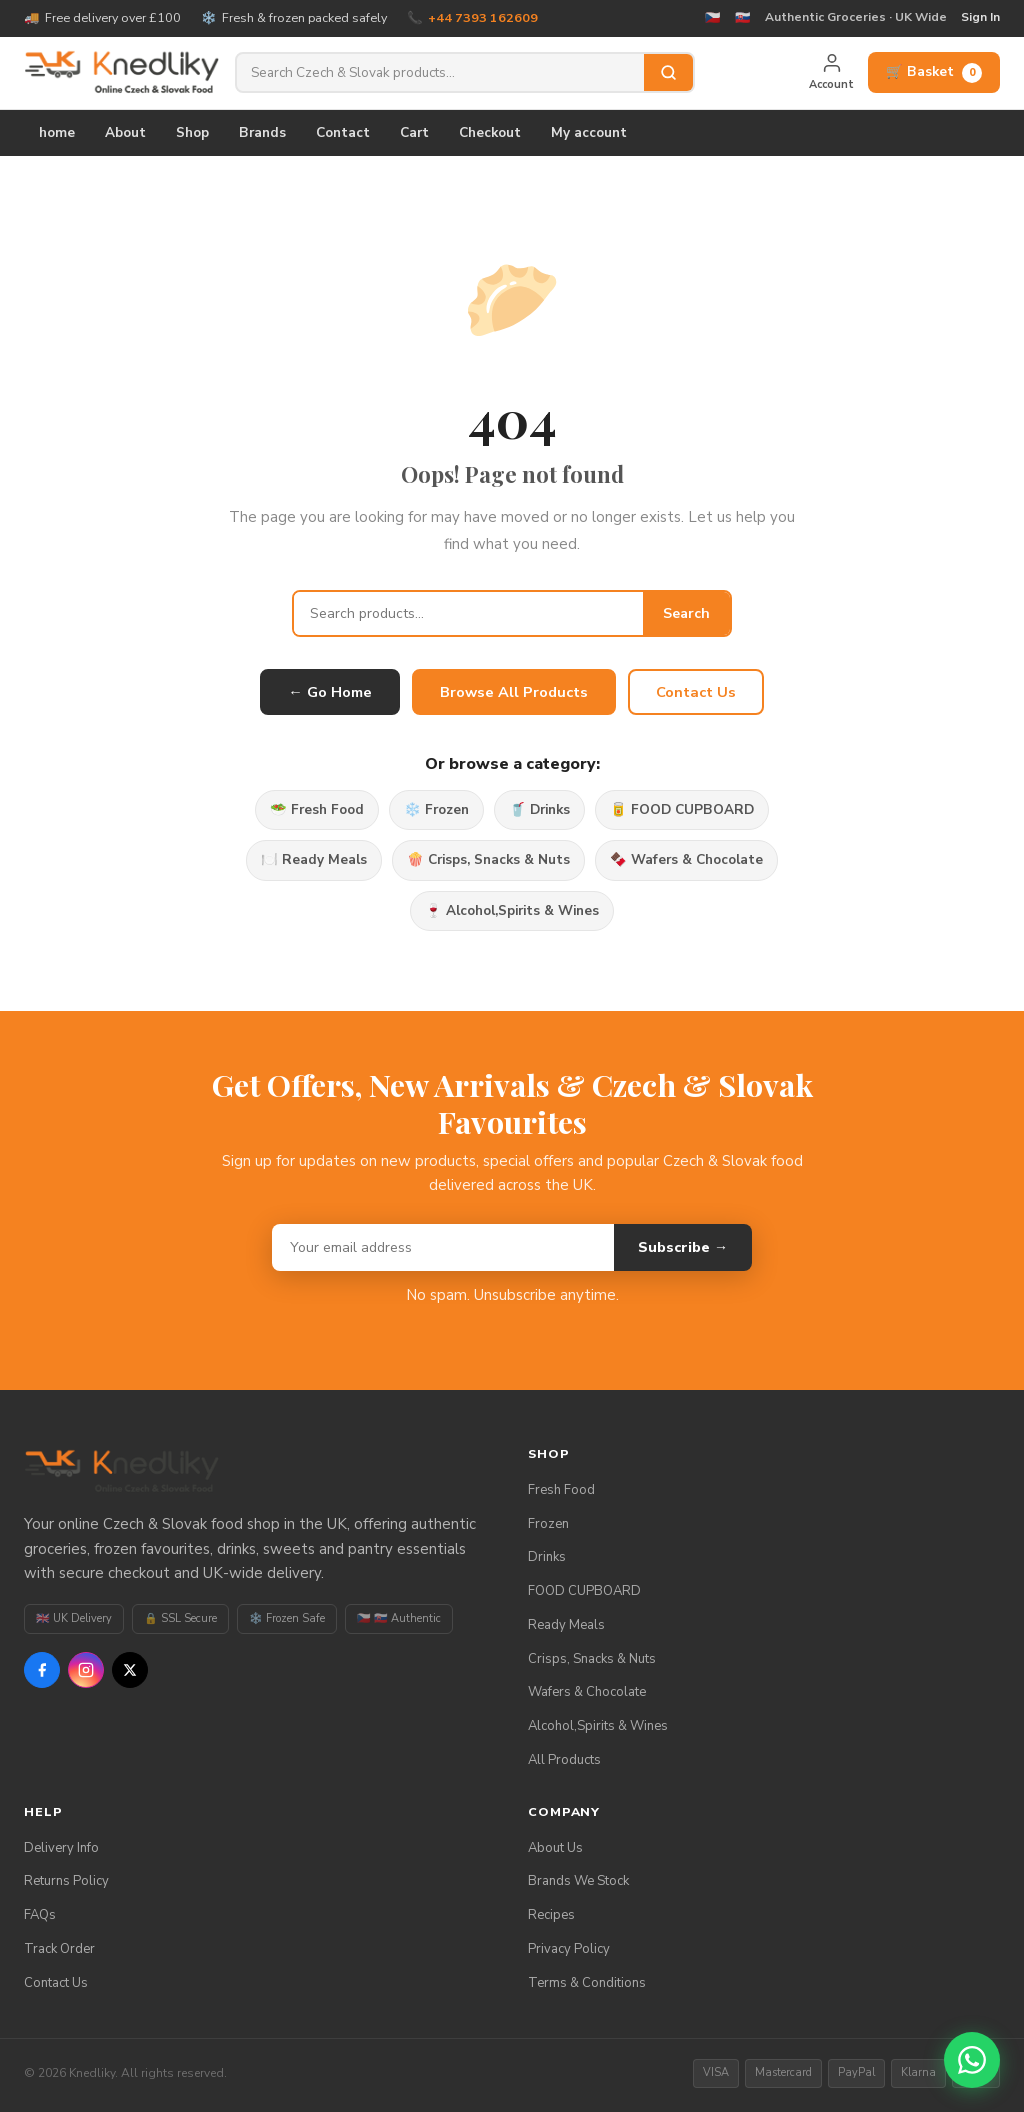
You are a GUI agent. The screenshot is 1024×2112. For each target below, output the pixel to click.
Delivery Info (61, 1848)
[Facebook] (42, 1670)
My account (589, 132)
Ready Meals (566, 1625)
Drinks (547, 1557)
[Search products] (440, 72)
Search (686, 613)
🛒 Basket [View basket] (934, 72)
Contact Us (696, 692)
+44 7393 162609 (483, 17)
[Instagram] (86, 1670)
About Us (555, 1848)
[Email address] (443, 1247)
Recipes (551, 1915)
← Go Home (330, 692)
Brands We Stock (578, 1881)
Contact (343, 132)
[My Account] (831, 73)
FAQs (40, 1915)
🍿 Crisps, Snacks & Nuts (488, 859)
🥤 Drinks (539, 809)
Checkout (490, 132)
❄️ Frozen (436, 809)
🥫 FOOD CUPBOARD (682, 809)
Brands (262, 132)
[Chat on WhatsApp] (972, 2060)
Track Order (59, 1949)
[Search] (668, 72)
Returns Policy (66, 1881)
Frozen (548, 1524)
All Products (564, 1760)
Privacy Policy (569, 1949)
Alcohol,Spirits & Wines (598, 1726)
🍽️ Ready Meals (314, 859)
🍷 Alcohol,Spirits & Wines (512, 910)
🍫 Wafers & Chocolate (686, 859)
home (57, 132)
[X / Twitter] (130, 1670)
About (125, 132)
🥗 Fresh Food (317, 809)
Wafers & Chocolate (587, 1692)
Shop (192, 132)
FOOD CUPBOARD (584, 1591)
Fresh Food (561, 1490)
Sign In (980, 17)
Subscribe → (683, 1247)
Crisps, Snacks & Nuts (592, 1659)
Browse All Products (514, 692)
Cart (414, 132)
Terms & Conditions (587, 1983)
